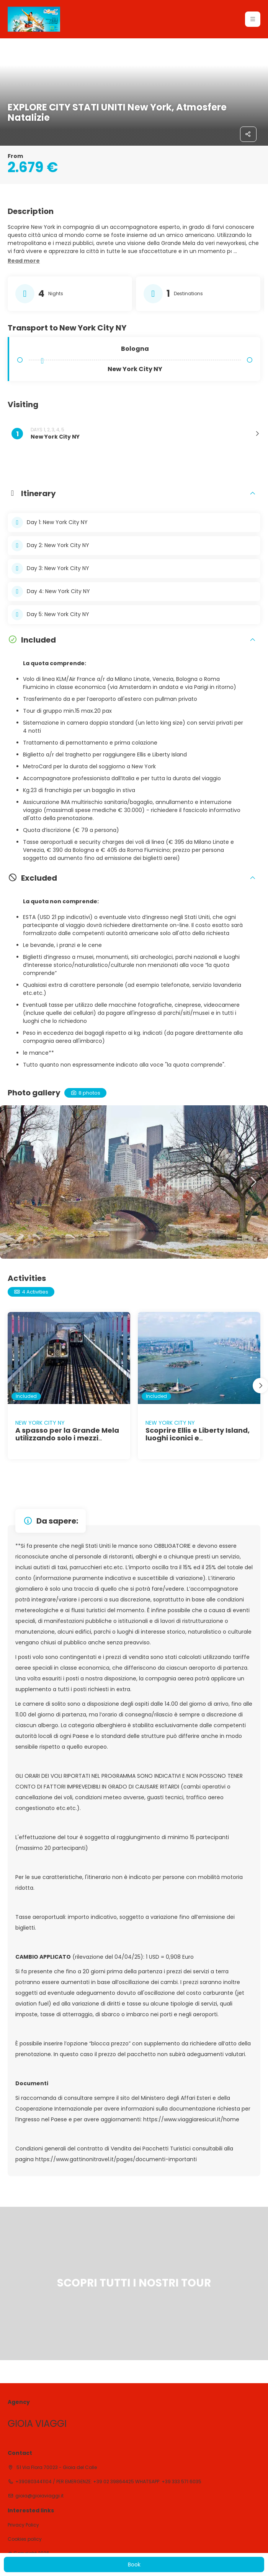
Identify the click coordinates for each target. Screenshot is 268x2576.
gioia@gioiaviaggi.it (39, 2496)
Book (134, 2564)
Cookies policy (25, 2539)
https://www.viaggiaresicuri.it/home (191, 2119)
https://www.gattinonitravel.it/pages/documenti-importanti (116, 2159)
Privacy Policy (23, 2525)
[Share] (248, 134)
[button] (252, 19)
